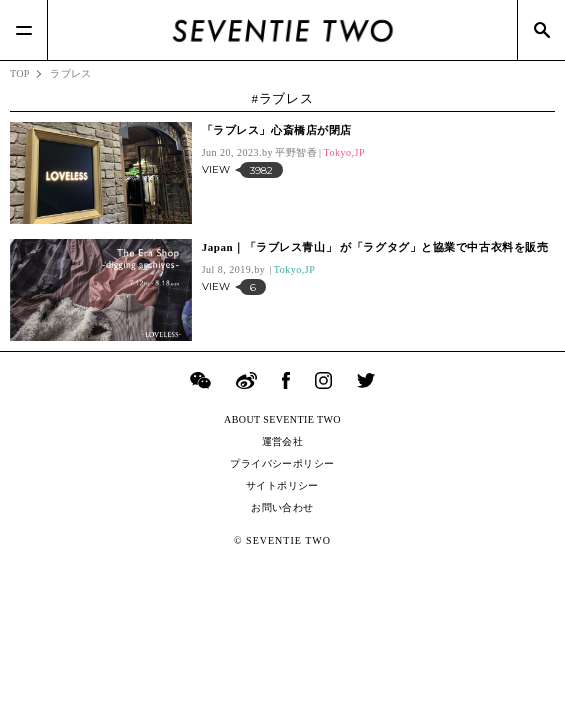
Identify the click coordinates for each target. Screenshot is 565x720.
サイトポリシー (282, 485)
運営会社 (283, 441)
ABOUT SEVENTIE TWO (282, 419)
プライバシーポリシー (282, 463)
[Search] (541, 30)
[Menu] (24, 30)
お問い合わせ (282, 507)
